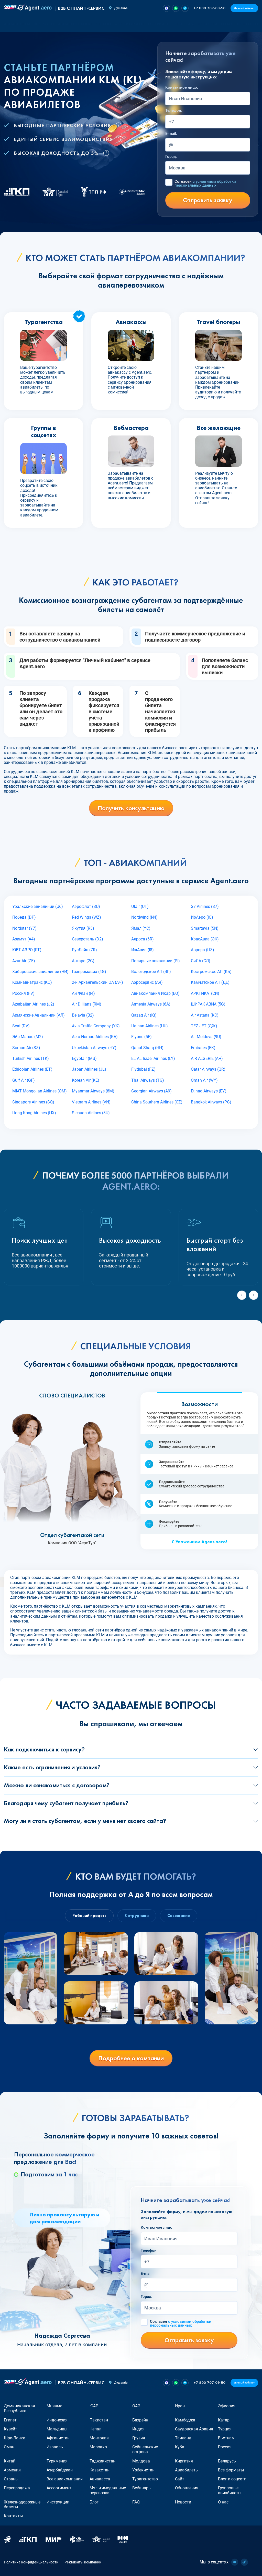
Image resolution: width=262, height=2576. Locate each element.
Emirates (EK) (203, 1047)
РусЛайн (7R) (84, 949)
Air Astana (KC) (205, 1015)
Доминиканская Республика (19, 2408)
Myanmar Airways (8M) (93, 1091)
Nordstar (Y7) (24, 928)
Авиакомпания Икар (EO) (155, 993)
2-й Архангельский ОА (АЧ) (97, 982)
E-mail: (171, 133)
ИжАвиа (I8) (142, 949)
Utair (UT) (140, 906)
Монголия (99, 2438)
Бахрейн (140, 2420)
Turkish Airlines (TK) (30, 1058)
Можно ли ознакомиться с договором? (57, 1785)
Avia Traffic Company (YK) (96, 1025)
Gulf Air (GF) (23, 1080)
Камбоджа (185, 2420)
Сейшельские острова (145, 2449)
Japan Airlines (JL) (89, 1069)
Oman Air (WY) (204, 1080)
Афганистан (58, 2438)
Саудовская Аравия (194, 2429)
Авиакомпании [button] (75, 24)
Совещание (178, 1915)
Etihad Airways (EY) (208, 1091)
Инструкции (58, 2502)
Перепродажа (17, 2488)
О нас (227, 24)
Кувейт (10, 2429)
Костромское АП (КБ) (211, 971)
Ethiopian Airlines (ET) (32, 1069)
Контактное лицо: (181, 87)
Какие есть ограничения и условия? (52, 1767)
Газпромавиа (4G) (89, 971)
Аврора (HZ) (202, 949)
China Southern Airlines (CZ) (156, 1102)
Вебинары (141, 2488)
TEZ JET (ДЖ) (204, 1025)
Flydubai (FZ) (143, 1069)
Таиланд (183, 2438)
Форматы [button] (44, 24)
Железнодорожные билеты (22, 2504)
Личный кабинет (244, 8)
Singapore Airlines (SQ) (33, 1102)
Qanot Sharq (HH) (147, 1047)
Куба (179, 2447)
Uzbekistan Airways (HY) (94, 1047)
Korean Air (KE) (85, 1080)
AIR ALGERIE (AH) (207, 1058)
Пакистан (99, 2420)
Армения (12, 2470)
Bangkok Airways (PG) (211, 1102)
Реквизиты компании (82, 2562)
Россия (225, 2447)
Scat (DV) (21, 1025)
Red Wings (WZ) (86, 917)
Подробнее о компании (131, 2058)
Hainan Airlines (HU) (149, 1025)
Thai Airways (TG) (147, 1080)
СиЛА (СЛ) (200, 960)
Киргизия (184, 2461)
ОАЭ (136, 2405)
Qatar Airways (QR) (208, 1069)
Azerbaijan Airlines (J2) (33, 1004)
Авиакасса (100, 2479)
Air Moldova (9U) (206, 1036)
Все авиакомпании (65, 2479)
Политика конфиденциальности (31, 2562)
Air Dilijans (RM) (86, 1004)
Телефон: (173, 110)
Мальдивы (57, 2429)
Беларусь (227, 2461)
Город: (171, 156)
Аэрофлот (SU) (86, 906)
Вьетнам (226, 2438)
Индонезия (57, 2420)
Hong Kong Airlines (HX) (34, 1112)
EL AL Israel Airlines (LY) (153, 1058)
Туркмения (57, 2461)
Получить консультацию (131, 808)
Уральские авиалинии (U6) (37, 906)
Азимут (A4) (23, 939)
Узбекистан (143, 2470)
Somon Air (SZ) (26, 1047)
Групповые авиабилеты (229, 2490)
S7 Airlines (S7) (205, 906)
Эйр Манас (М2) (27, 1036)
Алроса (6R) (142, 939)
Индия (138, 2429)
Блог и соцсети (232, 2479)
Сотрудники (137, 1915)
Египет (10, 2420)
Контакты (247, 24)
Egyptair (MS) (84, 1058)
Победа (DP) (24, 917)
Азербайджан (60, 2470)
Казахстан (100, 2470)
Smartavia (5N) (205, 928)
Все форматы (231, 2470)
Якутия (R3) (83, 928)
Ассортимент (59, 2488)
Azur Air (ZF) (23, 960)
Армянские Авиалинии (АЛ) (38, 1015)
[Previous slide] (241, 1295)
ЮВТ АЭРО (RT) (26, 949)
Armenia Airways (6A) (150, 1004)
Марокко (98, 2447)
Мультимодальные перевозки (108, 2490)
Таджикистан (102, 2461)
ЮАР (94, 2405)
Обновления (186, 2488)
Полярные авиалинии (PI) (155, 960)
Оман (9, 2447)
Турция (225, 2429)
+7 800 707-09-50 (209, 8)
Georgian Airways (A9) (151, 1091)
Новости (207, 24)
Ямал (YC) (140, 928)
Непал (95, 2429)
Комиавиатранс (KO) (32, 982)
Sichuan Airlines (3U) (91, 1112)
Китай (9, 2461)
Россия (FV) (23, 993)
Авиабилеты (17, 24)
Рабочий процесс (89, 1915)
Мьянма (54, 2405)
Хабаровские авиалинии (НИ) (40, 971)
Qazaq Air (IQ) (144, 1015)
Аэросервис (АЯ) (147, 982)
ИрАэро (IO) (202, 917)
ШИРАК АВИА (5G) (208, 1004)
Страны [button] (103, 24)
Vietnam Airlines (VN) (91, 1102)
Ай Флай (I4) (83, 993)
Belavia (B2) (83, 1015)
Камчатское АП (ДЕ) (210, 982)
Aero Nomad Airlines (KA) (95, 1036)
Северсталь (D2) (87, 939)
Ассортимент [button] (129, 24)
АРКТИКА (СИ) (205, 993)
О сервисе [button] (158, 24)
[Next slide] (253, 1295)
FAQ (190, 24)
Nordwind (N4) (144, 917)
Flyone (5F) (141, 1036)
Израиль (55, 2447)
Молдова (141, 2461)
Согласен (205, 183)
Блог (177, 24)
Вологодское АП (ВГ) (151, 971)
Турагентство (145, 2479)
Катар (224, 2420)
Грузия (138, 2438)
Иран (180, 2405)
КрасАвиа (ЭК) (205, 939)
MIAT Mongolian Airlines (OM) (39, 1091)
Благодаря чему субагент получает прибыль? (66, 1803)
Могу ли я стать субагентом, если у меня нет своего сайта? (85, 1821)
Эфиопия (226, 2405)
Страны (11, 2479)
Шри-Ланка (14, 2438)
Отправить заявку (207, 200)
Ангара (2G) (83, 960)
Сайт (179, 2479)
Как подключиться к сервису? (44, 1749)
